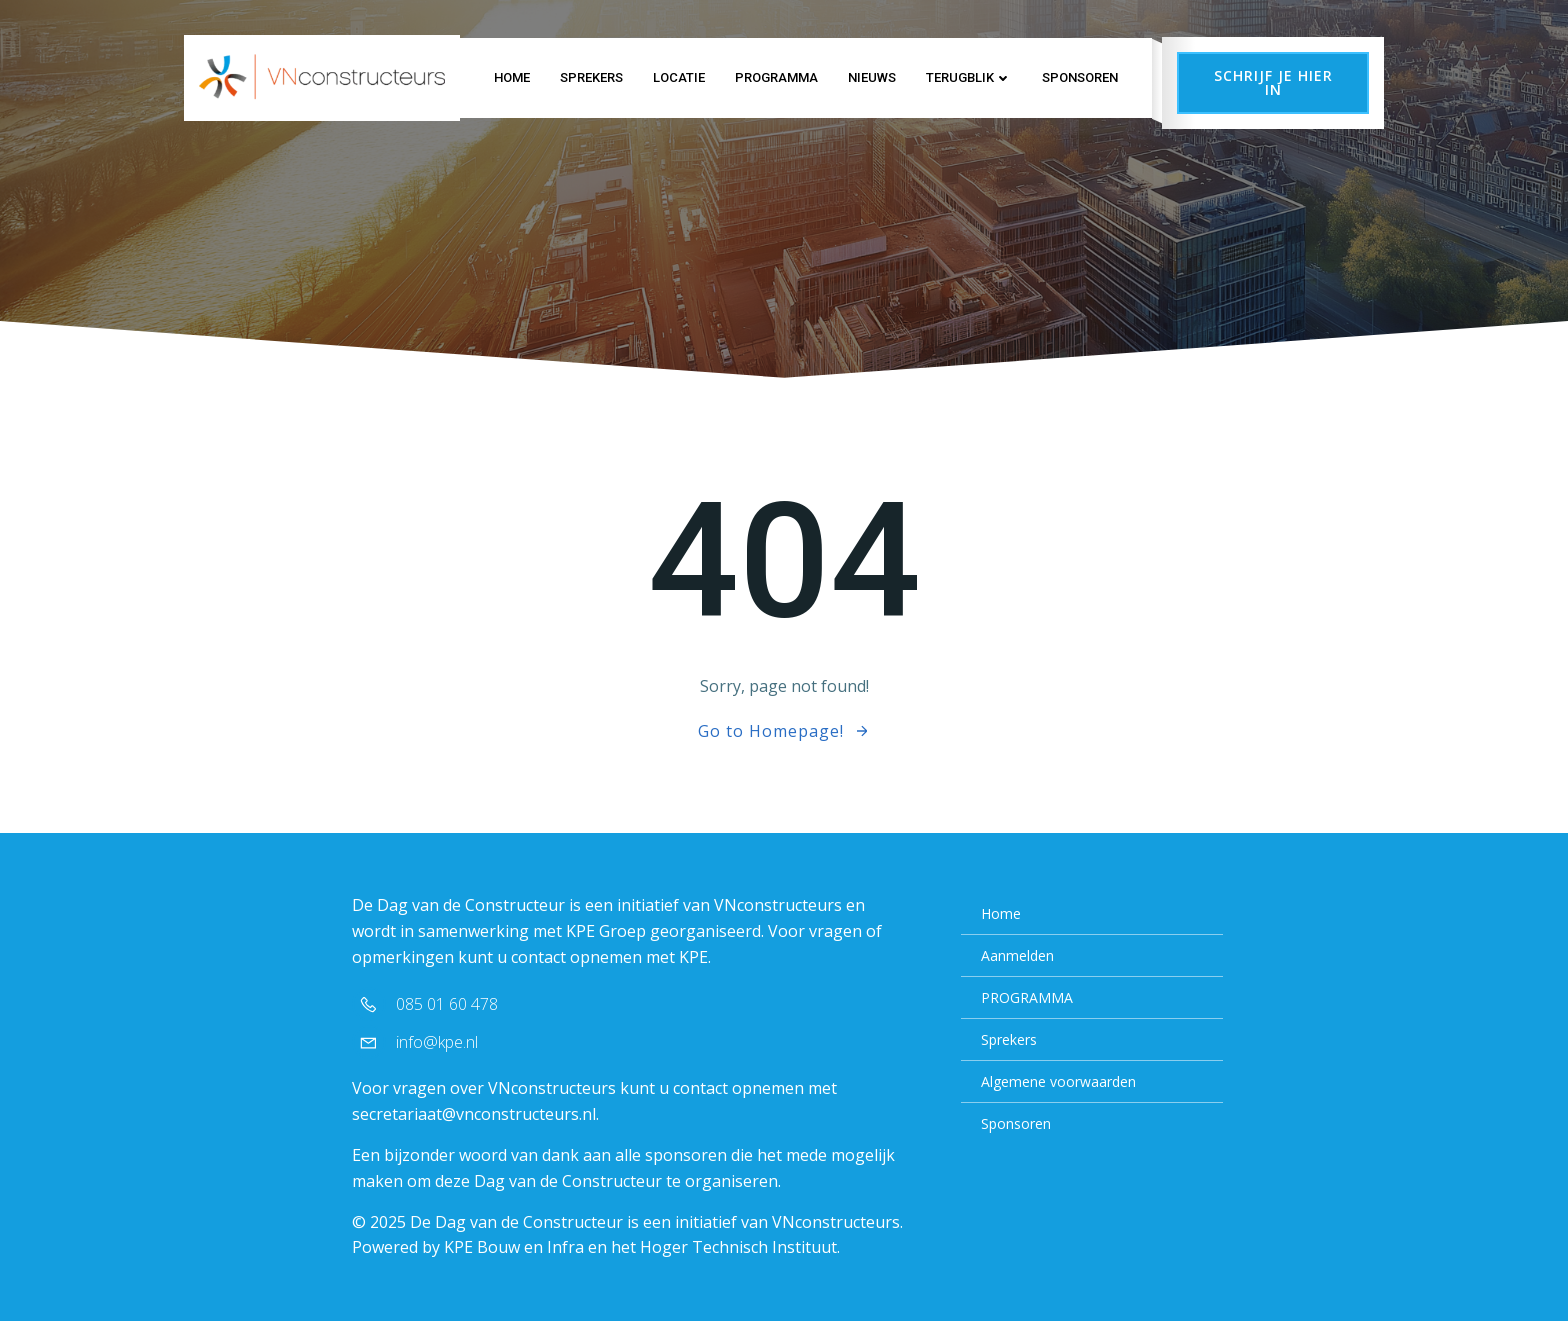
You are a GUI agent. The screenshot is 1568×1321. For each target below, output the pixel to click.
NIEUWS (872, 77)
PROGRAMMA (776, 77)
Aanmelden (1017, 955)
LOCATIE (679, 77)
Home (512, 77)
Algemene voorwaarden (1058, 1081)
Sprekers (591, 77)
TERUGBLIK (969, 77)
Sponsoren (1080, 77)
